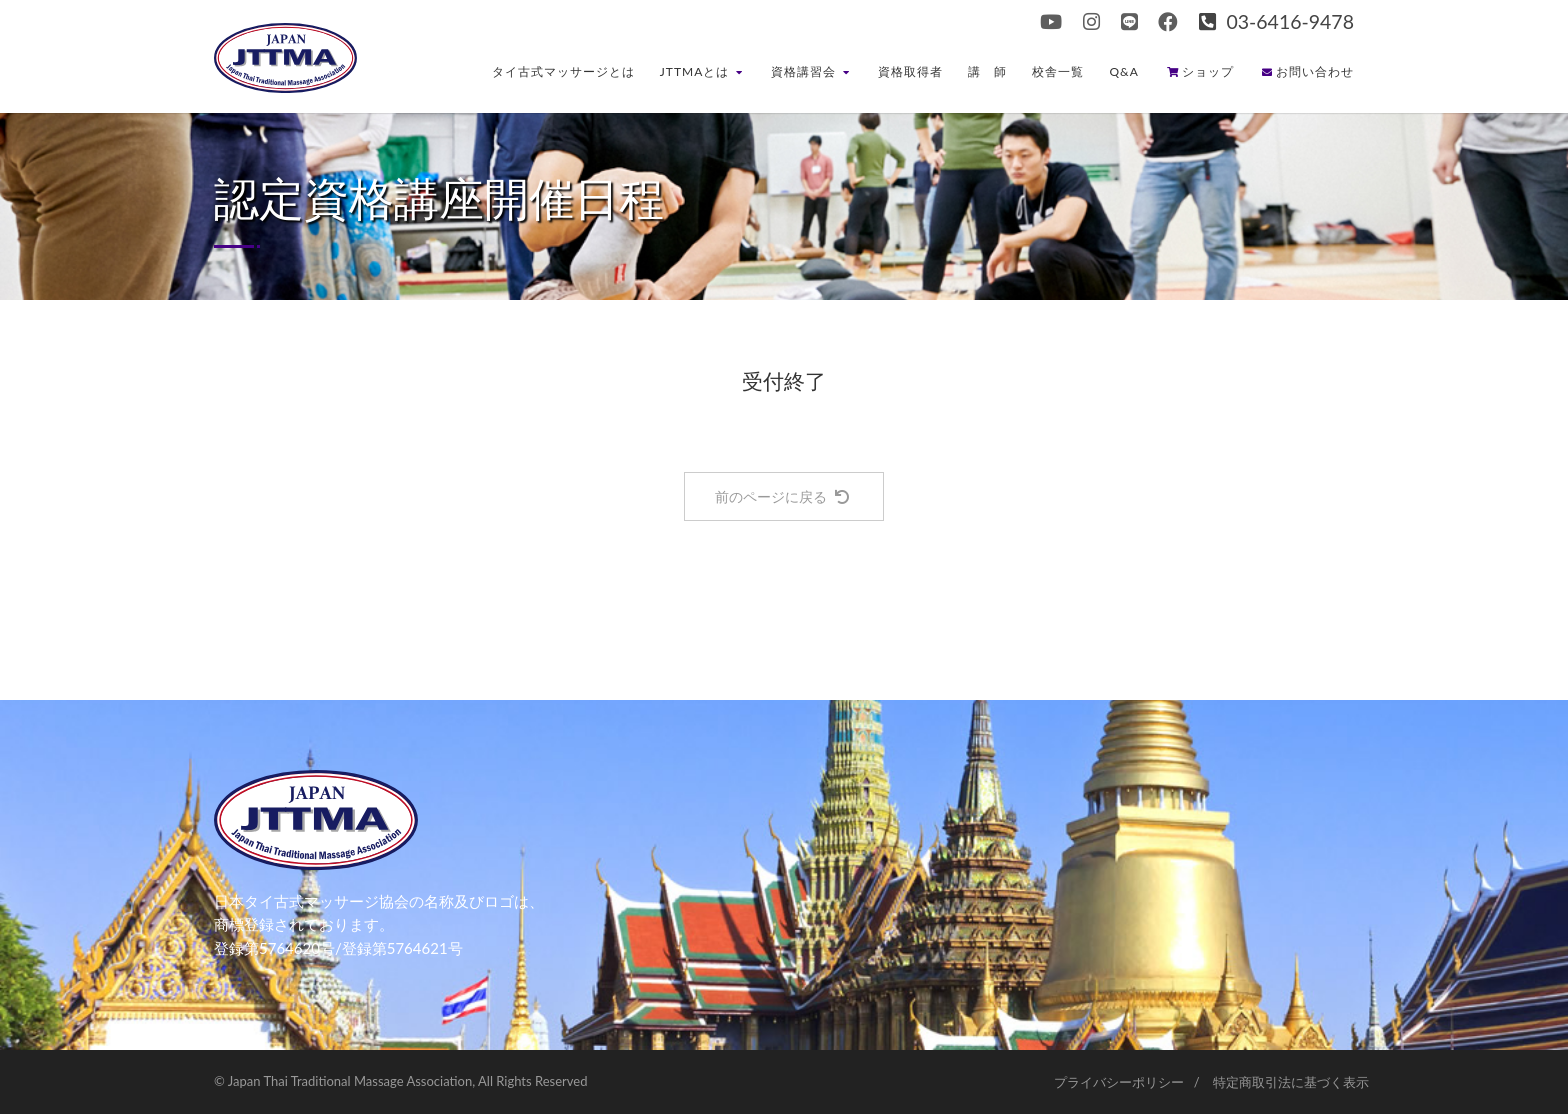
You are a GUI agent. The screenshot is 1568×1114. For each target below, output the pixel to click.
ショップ (1200, 71)
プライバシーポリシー (1119, 1082)
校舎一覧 (1058, 71)
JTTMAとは (702, 71)
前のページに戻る (782, 496)
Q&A (1124, 71)
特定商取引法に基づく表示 (1291, 1082)
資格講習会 (810, 71)
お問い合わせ (1308, 71)
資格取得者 (910, 71)
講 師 (987, 71)
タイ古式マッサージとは (563, 71)
